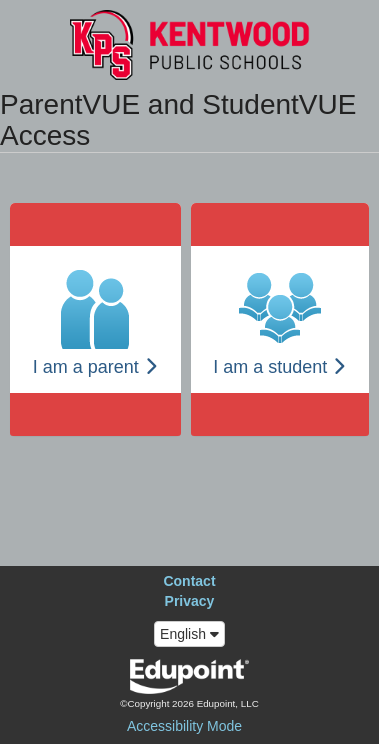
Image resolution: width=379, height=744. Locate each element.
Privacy (190, 601)
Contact (189, 581)
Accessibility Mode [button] (184, 726)
